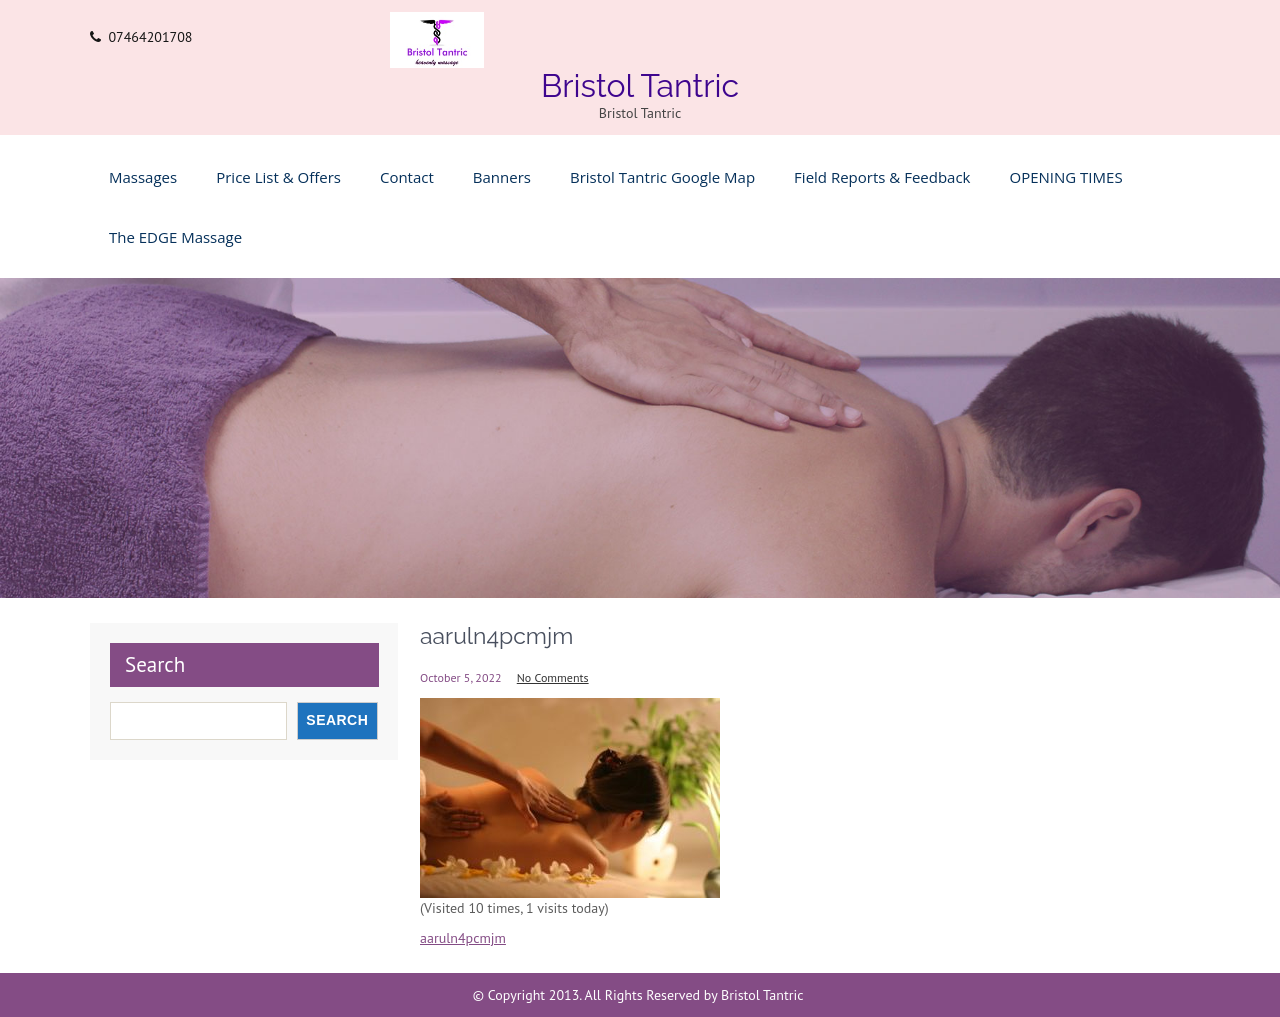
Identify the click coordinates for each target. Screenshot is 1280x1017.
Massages (143, 177)
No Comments (553, 677)
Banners (502, 177)
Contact (407, 177)
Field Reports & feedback (882, 177)
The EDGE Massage (175, 237)
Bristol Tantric (640, 85)
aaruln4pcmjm (463, 938)
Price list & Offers (278, 177)
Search (155, 664)
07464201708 (150, 37)
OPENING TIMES (1066, 177)
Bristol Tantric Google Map (662, 177)
